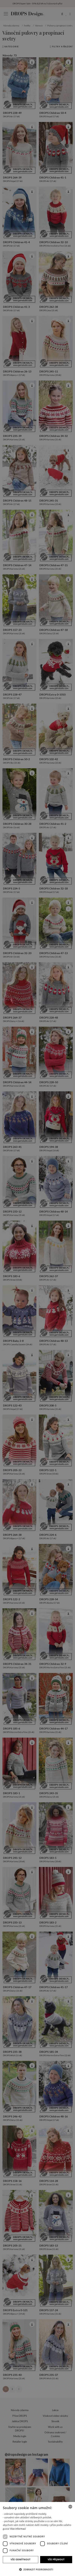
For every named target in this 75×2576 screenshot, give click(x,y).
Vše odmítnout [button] (20, 2559)
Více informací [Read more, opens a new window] (18, 2528)
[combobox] (70, 2507)
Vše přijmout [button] (56, 2559)
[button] (37, 2569)
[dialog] (37, 2539)
